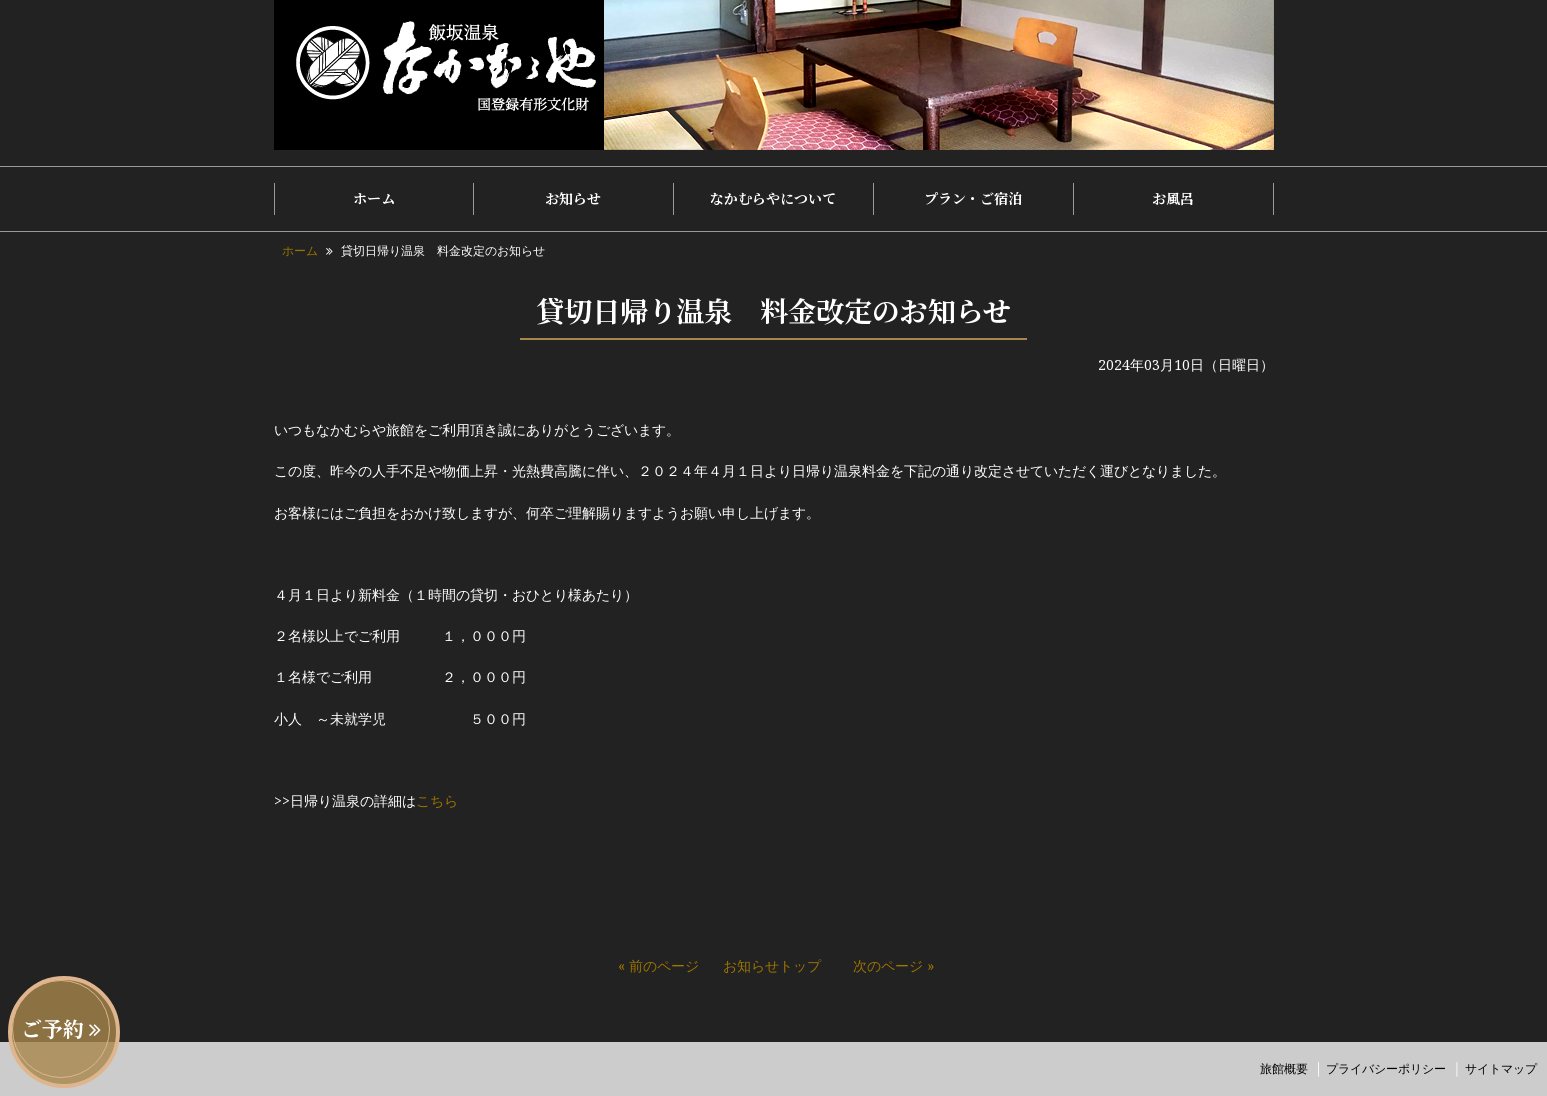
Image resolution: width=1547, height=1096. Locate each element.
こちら (437, 800)
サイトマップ (1501, 1068)
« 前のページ (658, 965)
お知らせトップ (772, 965)
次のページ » (893, 965)
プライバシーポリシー (1386, 1068)
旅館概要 (1284, 1068)
